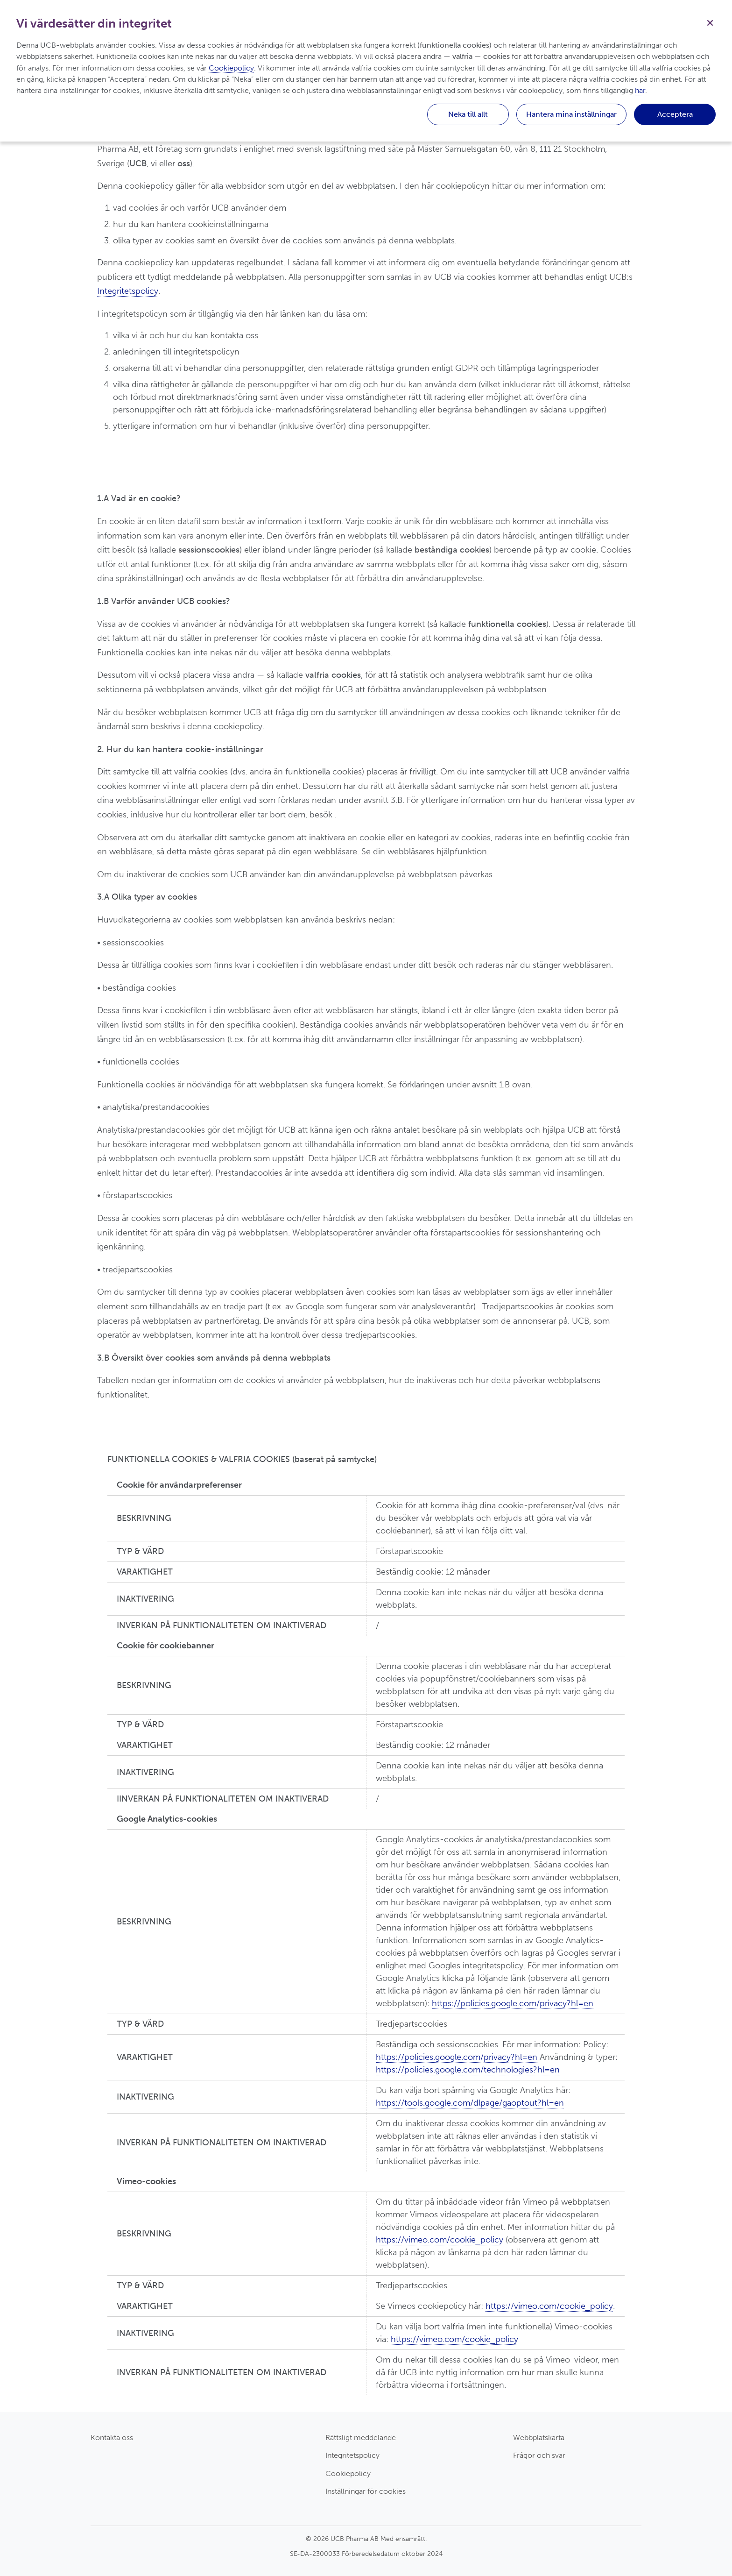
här (640, 90)
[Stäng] (710, 22)
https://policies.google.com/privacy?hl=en (512, 2003)
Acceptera (675, 114)
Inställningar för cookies (365, 2491)
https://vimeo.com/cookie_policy (439, 2240)
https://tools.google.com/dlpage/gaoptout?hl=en (470, 2103)
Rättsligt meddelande (360, 2437)
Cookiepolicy (348, 2473)
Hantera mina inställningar (571, 114)
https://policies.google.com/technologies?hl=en (468, 2070)
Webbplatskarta (538, 2437)
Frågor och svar (539, 2455)
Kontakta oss (112, 2437)
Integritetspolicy (127, 291)
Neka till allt (468, 114)
